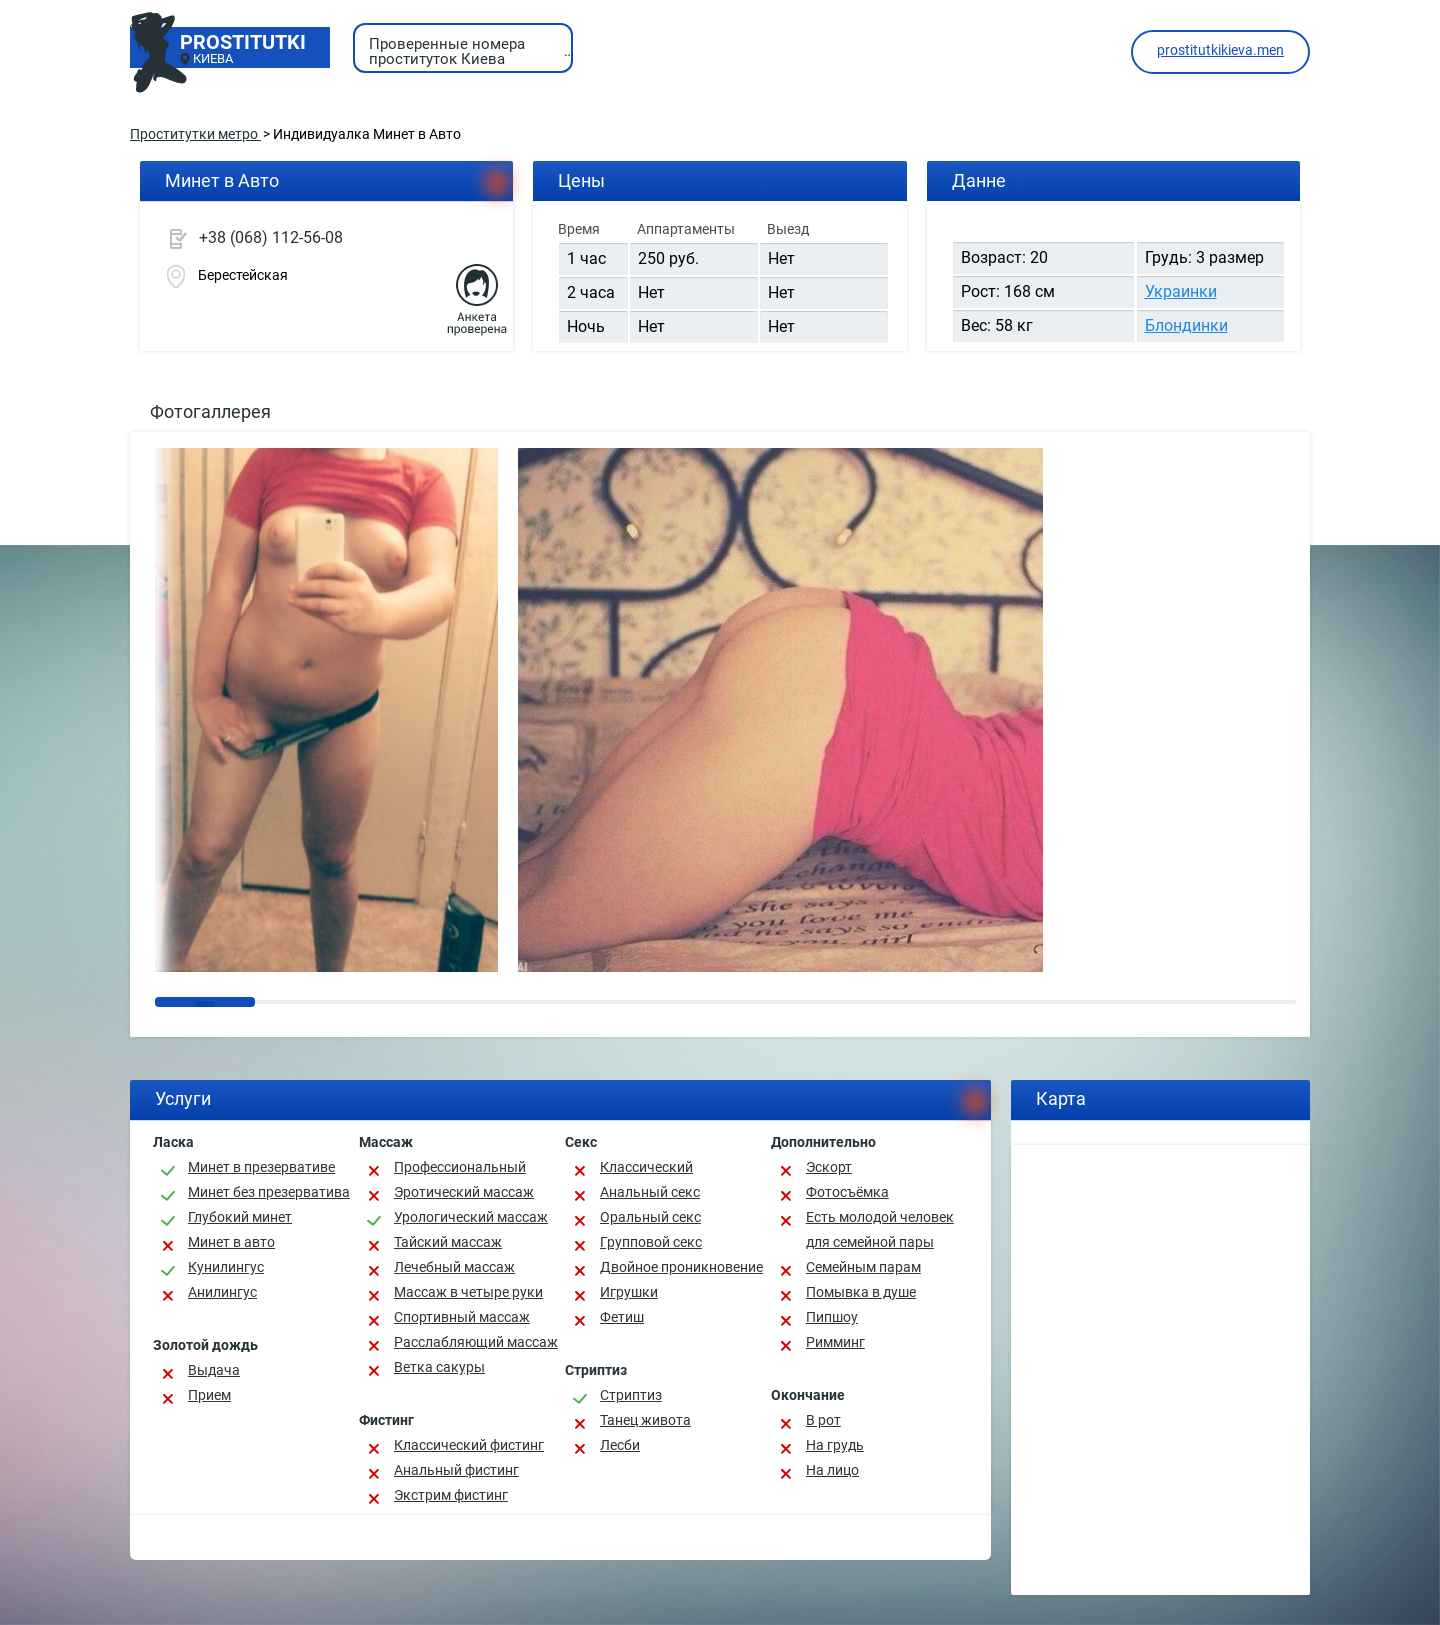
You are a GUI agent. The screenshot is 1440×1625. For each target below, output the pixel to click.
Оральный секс (650, 1217)
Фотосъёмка (847, 1192)
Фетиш (622, 1317)
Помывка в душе (861, 1292)
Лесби (620, 1445)
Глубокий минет (240, 1217)
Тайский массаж (448, 1242)
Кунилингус (226, 1267)
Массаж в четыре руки (468, 1292)
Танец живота (645, 1420)
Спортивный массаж (462, 1317)
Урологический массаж (471, 1217)
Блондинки (1186, 325)
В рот (823, 1420)
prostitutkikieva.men (1220, 50)
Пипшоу (832, 1317)
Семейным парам (863, 1267)
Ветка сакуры (439, 1367)
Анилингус (222, 1292)
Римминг (835, 1342)
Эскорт (829, 1167)
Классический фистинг (469, 1445)
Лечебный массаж (454, 1267)
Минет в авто (231, 1242)
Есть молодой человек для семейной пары (880, 1229)
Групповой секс (651, 1242)
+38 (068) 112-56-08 (271, 237)
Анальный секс (650, 1192)
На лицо (832, 1470)
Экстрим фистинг (451, 1495)
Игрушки (629, 1292)
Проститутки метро (195, 134)
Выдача (214, 1370)
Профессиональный (460, 1167)
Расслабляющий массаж (476, 1342)
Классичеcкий (646, 1167)
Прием (209, 1395)
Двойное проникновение (681, 1267)
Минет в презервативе (261, 1167)
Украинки (1181, 291)
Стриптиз (631, 1395)
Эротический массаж (464, 1192)
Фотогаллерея (210, 411)
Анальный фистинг (456, 1470)
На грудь (835, 1445)
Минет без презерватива (269, 1192)
